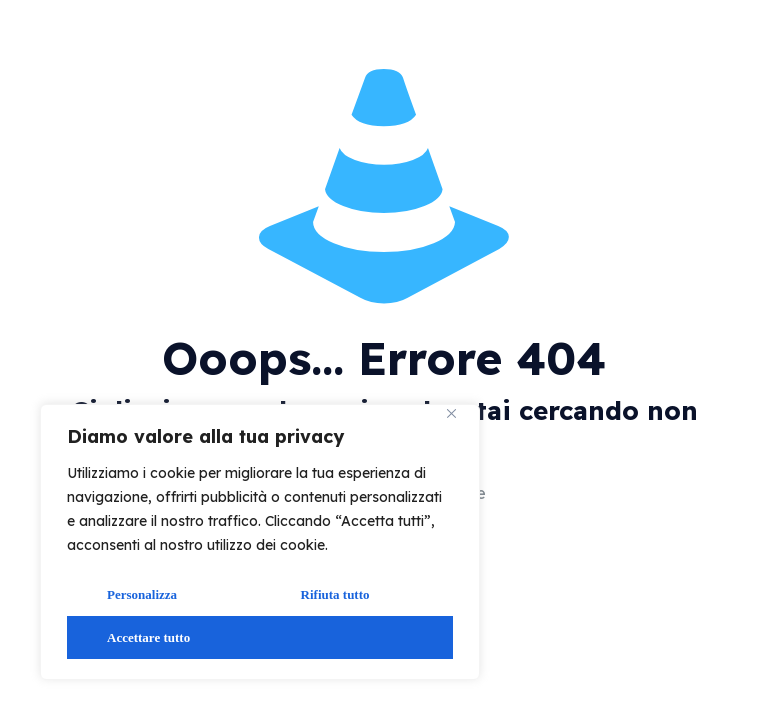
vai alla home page (601, 494)
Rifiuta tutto (335, 594)
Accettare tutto (148, 637)
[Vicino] (459, 421)
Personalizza (142, 594)
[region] (260, 542)
